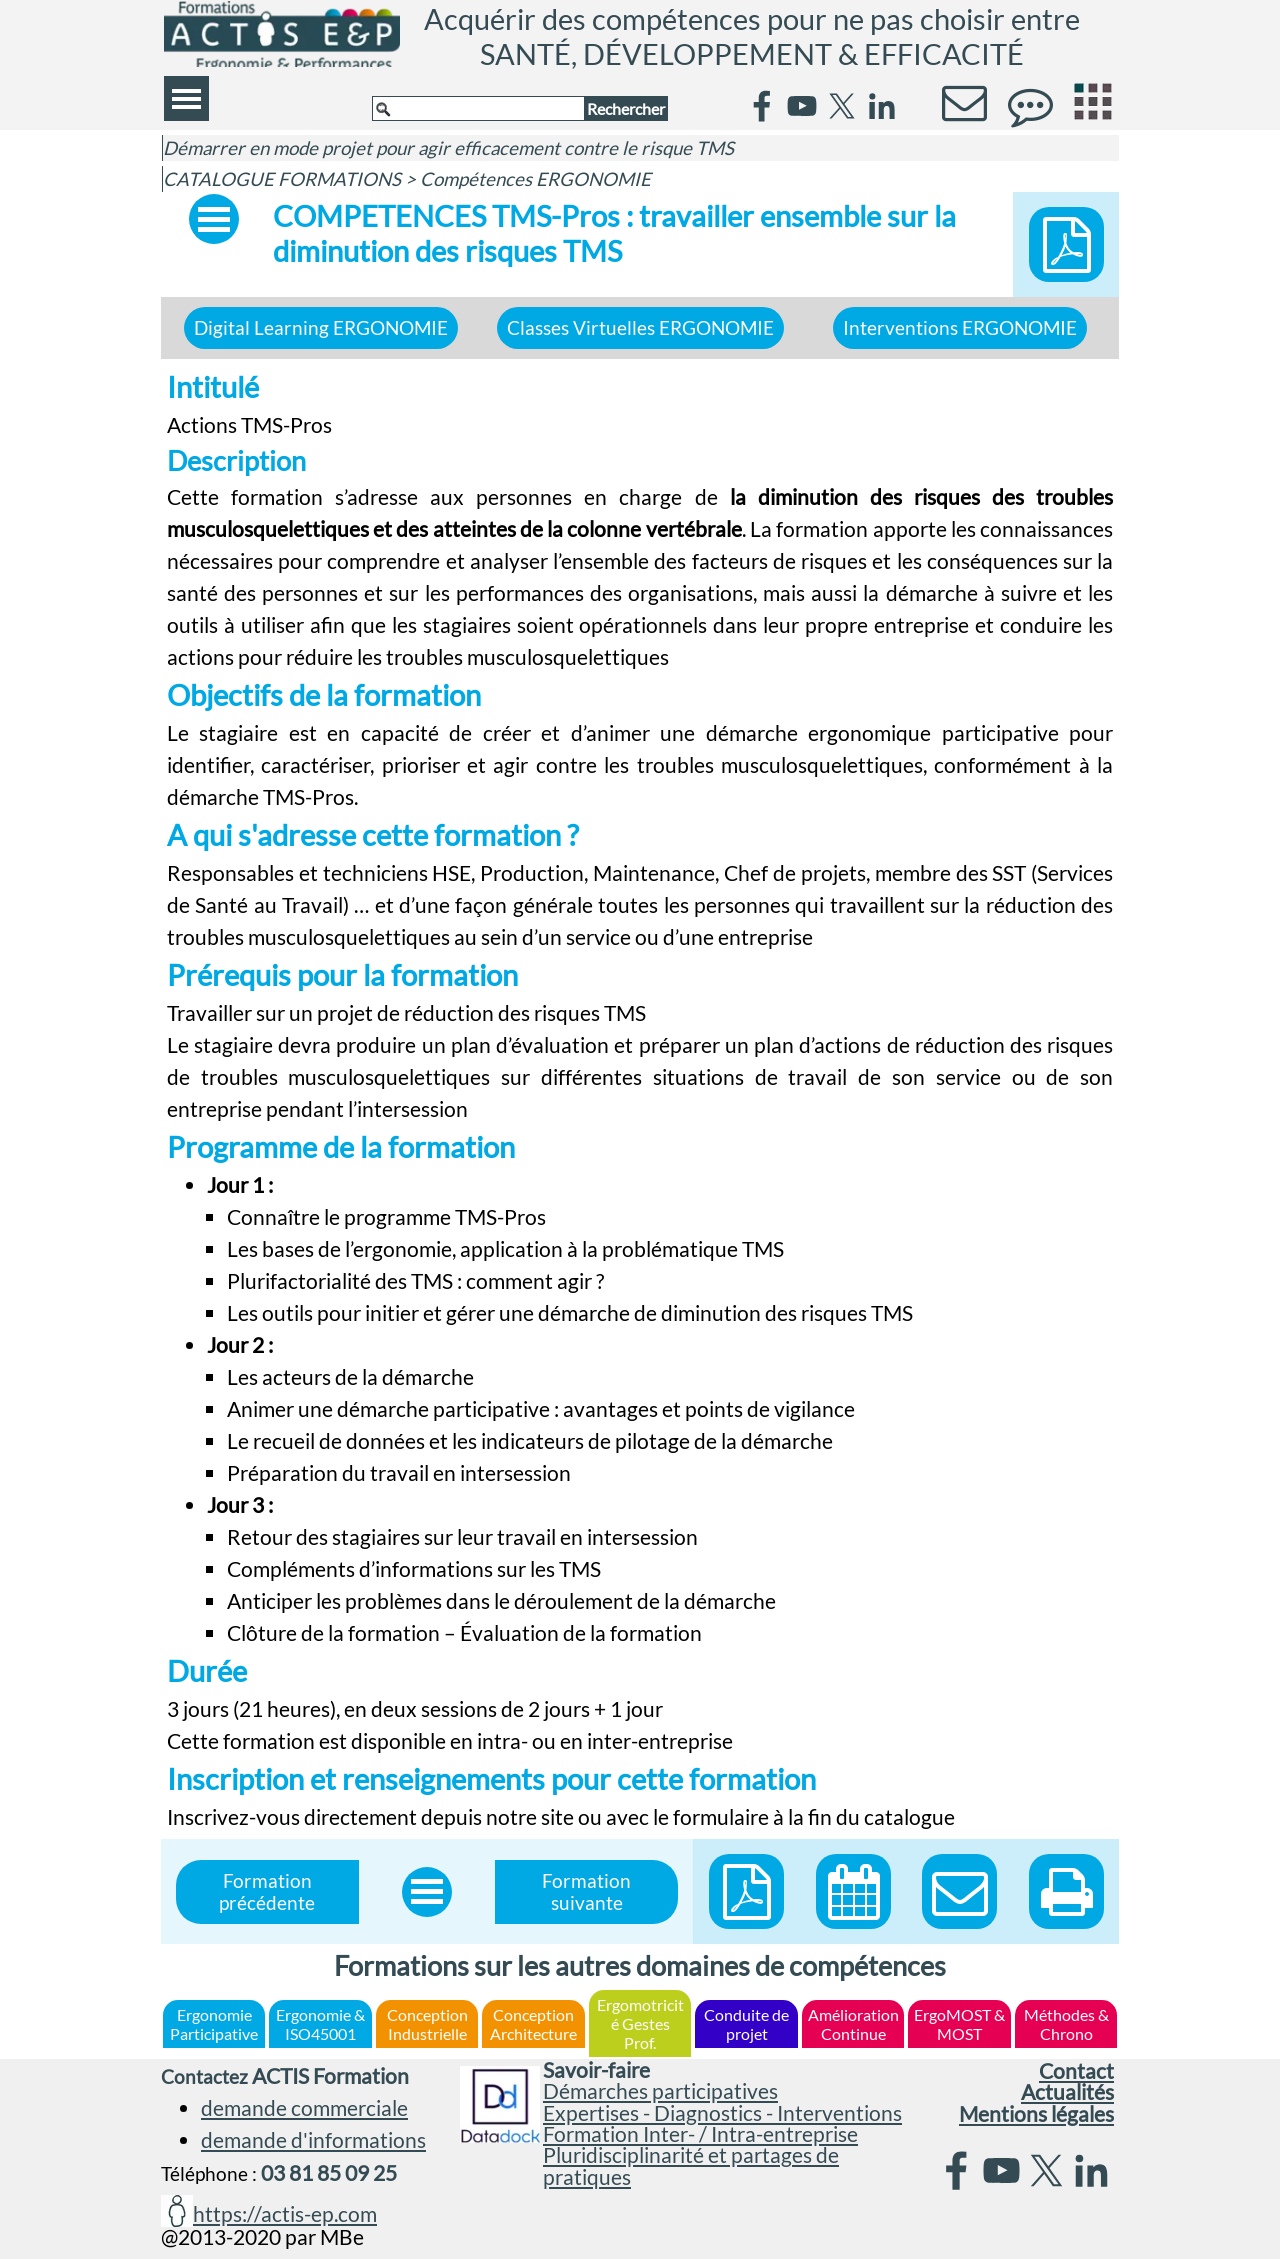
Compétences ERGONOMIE (535, 179)
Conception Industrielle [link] (427, 2024)
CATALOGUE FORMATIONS (282, 179)
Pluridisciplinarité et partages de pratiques (691, 2165)
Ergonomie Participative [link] (214, 2024)
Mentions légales (1036, 2114)
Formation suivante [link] (586, 1892)
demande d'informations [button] (313, 2140)
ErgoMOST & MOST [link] (959, 2024)
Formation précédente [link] (267, 1892)
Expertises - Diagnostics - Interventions (722, 2113)
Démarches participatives (660, 2091)
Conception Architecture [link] (533, 2024)
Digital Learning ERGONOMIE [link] (321, 328)
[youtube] (802, 106)
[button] (1066, 1891)
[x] (842, 106)
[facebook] (762, 106)
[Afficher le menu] (186, 98)
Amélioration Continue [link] (853, 2024)
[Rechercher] (478, 108)
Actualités (1067, 2092)
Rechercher (626, 108)
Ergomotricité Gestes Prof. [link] (640, 2023)
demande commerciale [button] (304, 2108)
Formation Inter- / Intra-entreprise (700, 2134)
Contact (1076, 2071)
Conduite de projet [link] (746, 2024)
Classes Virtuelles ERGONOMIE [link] (640, 328)
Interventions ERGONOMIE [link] (960, 328)
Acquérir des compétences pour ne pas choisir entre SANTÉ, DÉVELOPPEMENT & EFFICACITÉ (755, 36)
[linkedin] (882, 106)
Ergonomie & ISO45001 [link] (320, 2024)
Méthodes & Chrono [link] (1066, 2024)
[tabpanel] (640, 1099)
